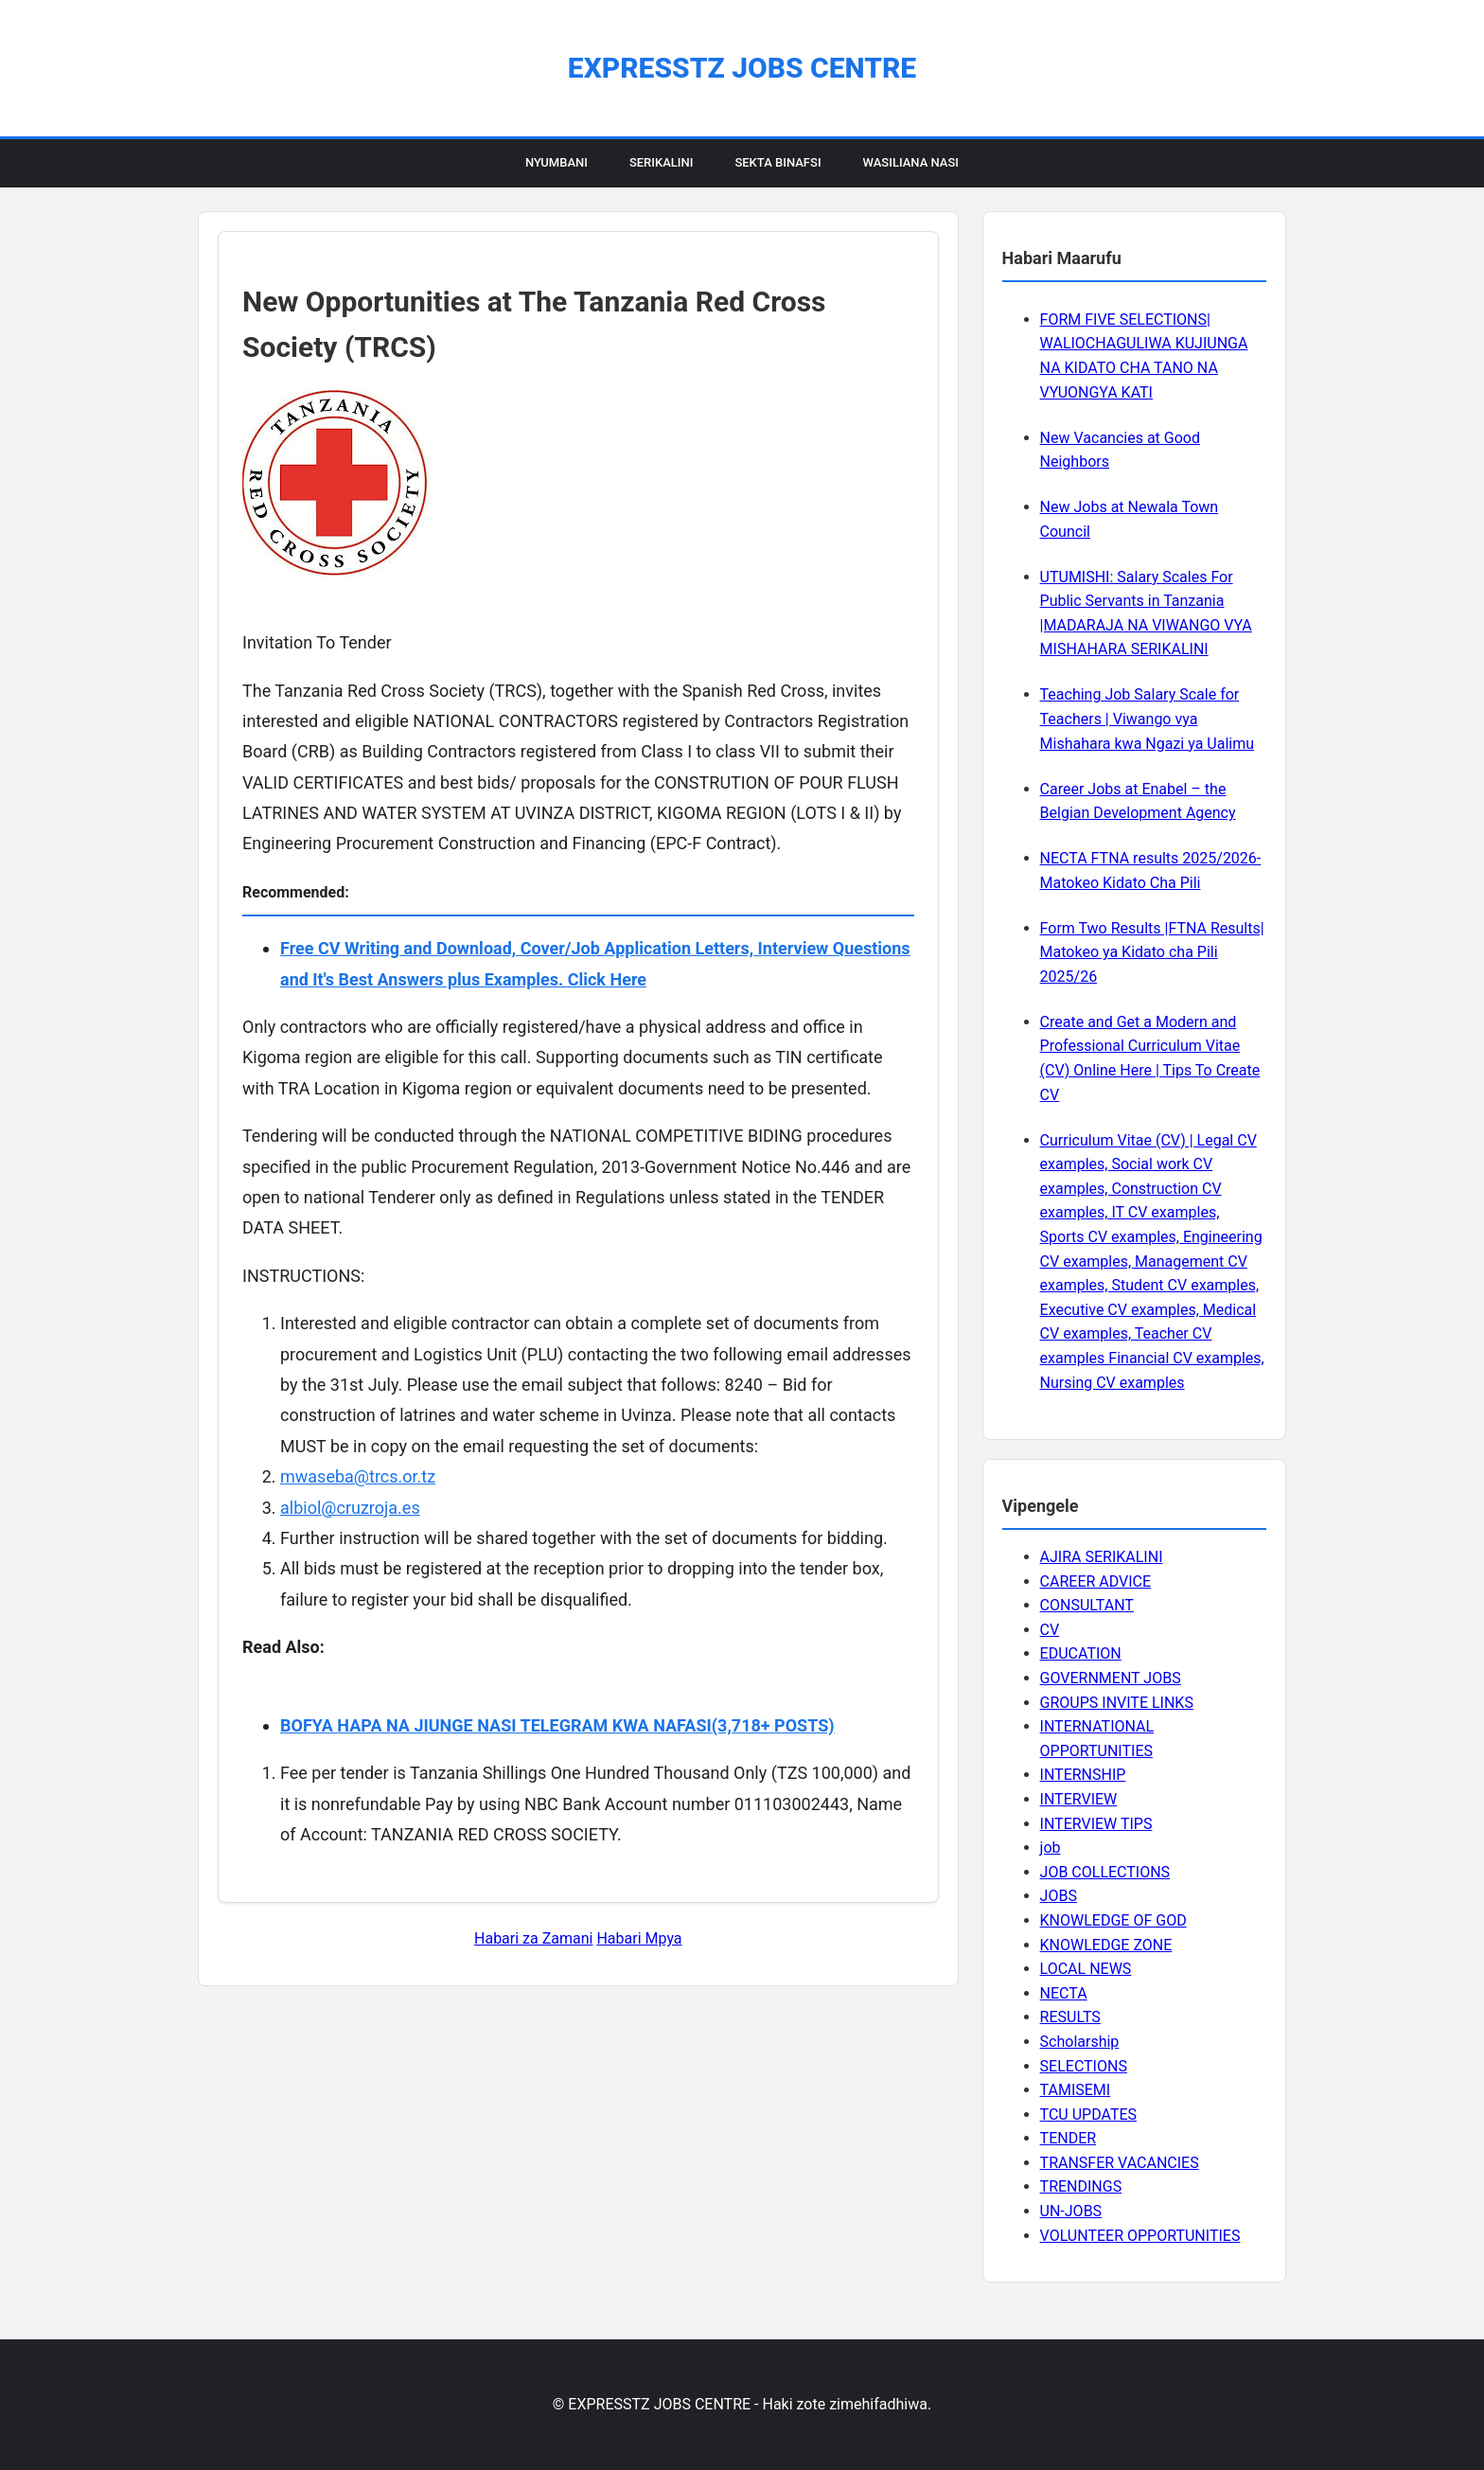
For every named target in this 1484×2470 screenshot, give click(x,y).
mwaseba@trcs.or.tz (357, 1476)
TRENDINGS (1081, 2186)
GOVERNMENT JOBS (1110, 1678)
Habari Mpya (638, 1938)
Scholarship (1080, 2042)
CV (1050, 1630)
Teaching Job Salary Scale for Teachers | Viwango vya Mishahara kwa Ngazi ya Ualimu (1147, 718)
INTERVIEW (1079, 1799)
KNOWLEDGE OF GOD (1113, 1920)
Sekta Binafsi (777, 162)
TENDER (1068, 2138)
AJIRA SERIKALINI (1101, 1557)
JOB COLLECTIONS (1105, 1872)
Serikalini (661, 162)
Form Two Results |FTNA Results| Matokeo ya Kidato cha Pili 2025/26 (1152, 952)
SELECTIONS (1083, 2066)
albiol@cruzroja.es (350, 1508)
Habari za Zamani (533, 1938)
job (1050, 1848)
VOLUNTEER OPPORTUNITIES (1140, 2236)
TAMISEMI (1075, 2090)
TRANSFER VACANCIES (1119, 2163)
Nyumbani (556, 162)
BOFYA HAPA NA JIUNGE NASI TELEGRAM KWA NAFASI (496, 1725)
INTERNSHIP (1083, 1775)
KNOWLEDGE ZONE (1106, 1945)
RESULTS (1070, 2017)
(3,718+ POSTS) (773, 1725)
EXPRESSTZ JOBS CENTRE (742, 67)
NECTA (1063, 1993)
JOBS (1058, 1896)
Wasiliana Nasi (911, 162)
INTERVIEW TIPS (1096, 1824)
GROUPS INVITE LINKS (1116, 1703)
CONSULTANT (1087, 1605)
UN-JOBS (1071, 2211)
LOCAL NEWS (1086, 1969)
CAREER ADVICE (1096, 1581)
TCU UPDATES (1088, 2114)
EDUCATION (1081, 1653)
